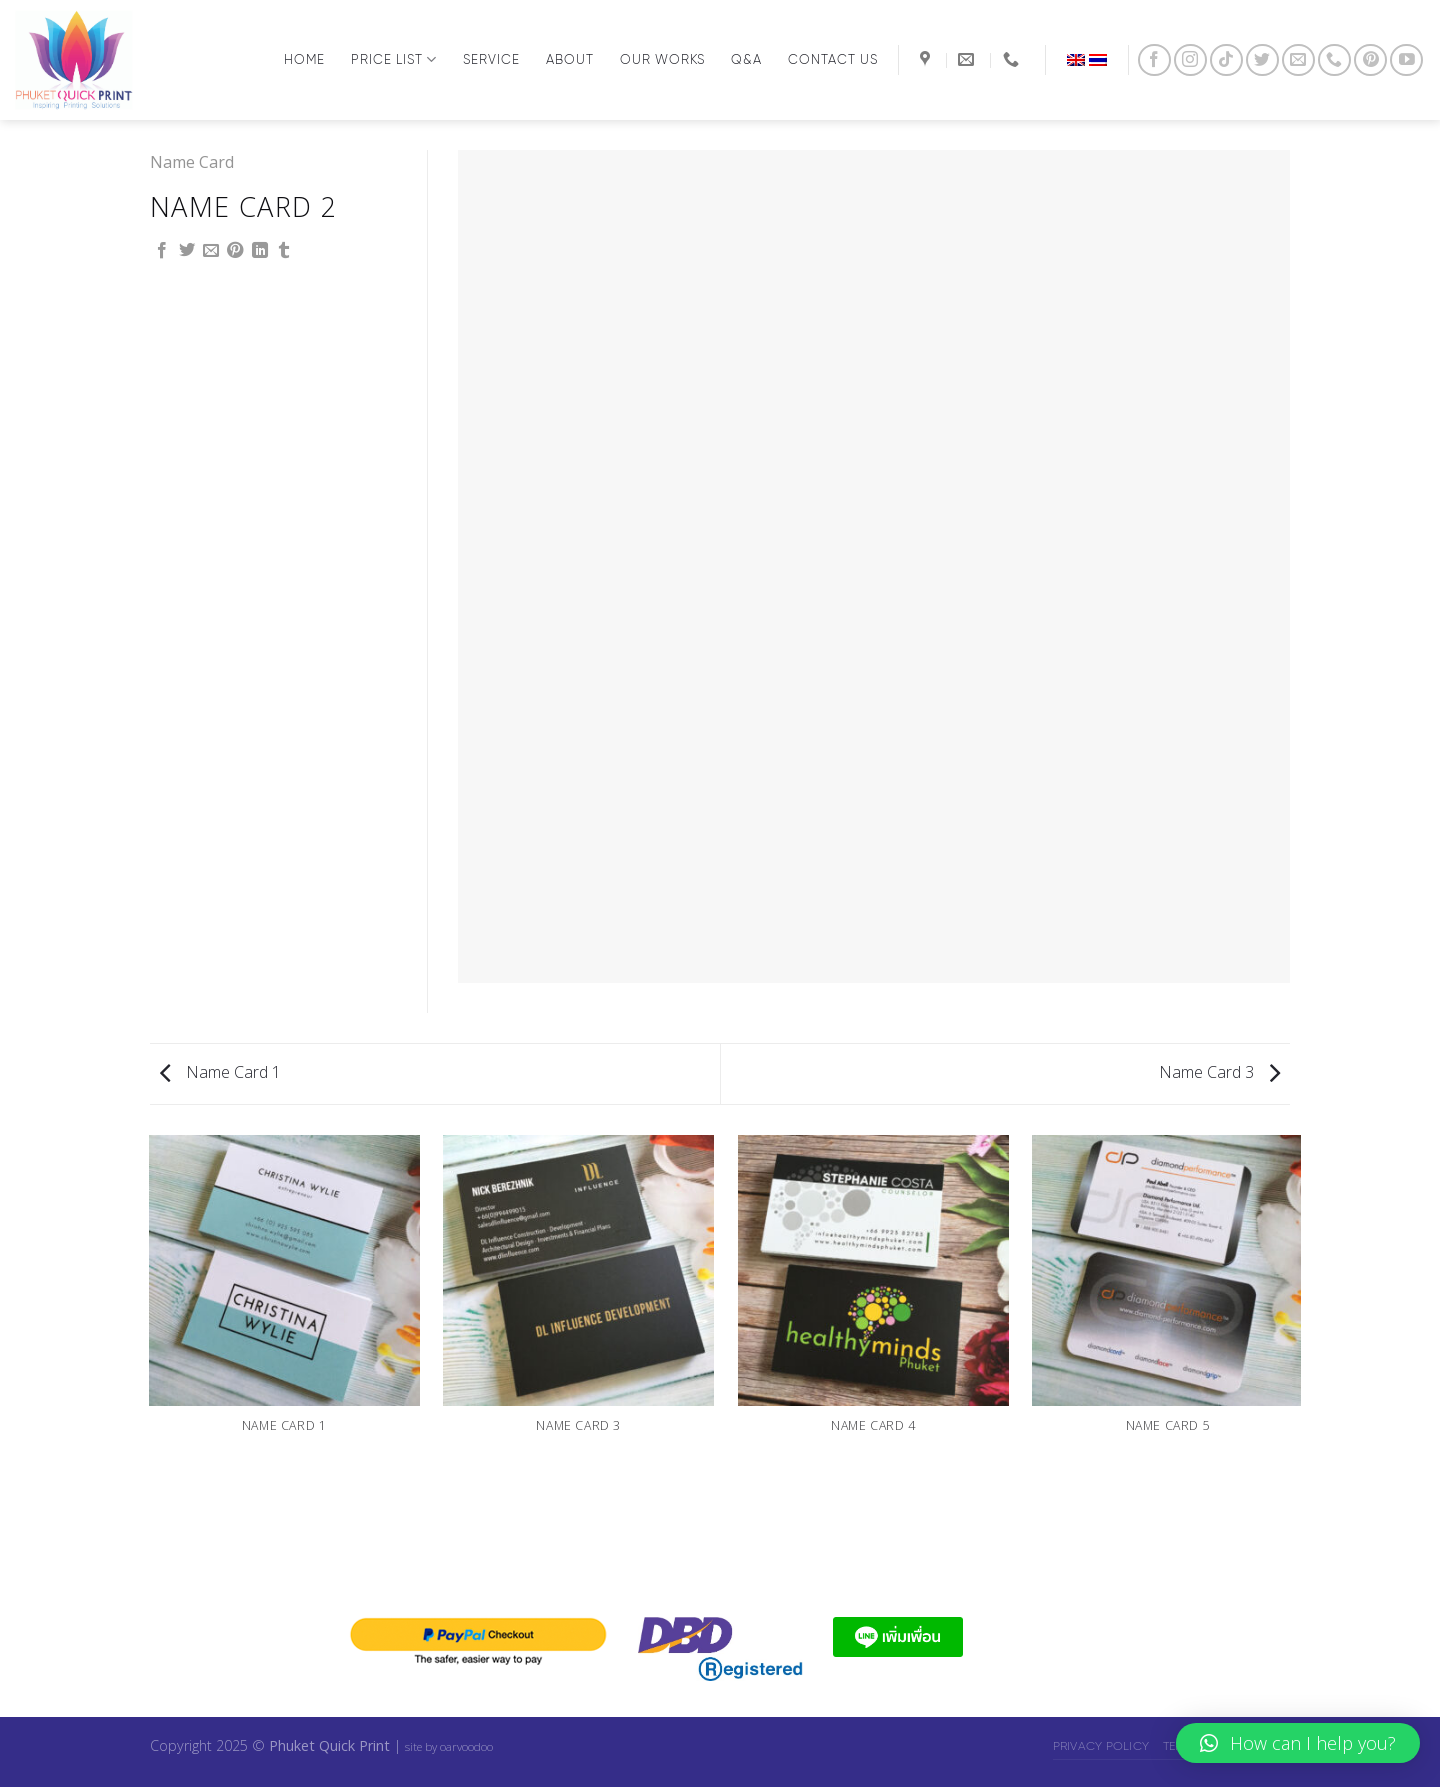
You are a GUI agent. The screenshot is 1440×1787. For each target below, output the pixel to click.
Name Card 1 (220, 1072)
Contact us (833, 59)
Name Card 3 (1219, 1072)
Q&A (746, 59)
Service (491, 59)
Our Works (662, 59)
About (570, 59)
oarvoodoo (466, 1746)
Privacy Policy (1101, 1745)
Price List (394, 59)
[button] (1298, 1743)
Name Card (192, 162)
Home (304, 59)
